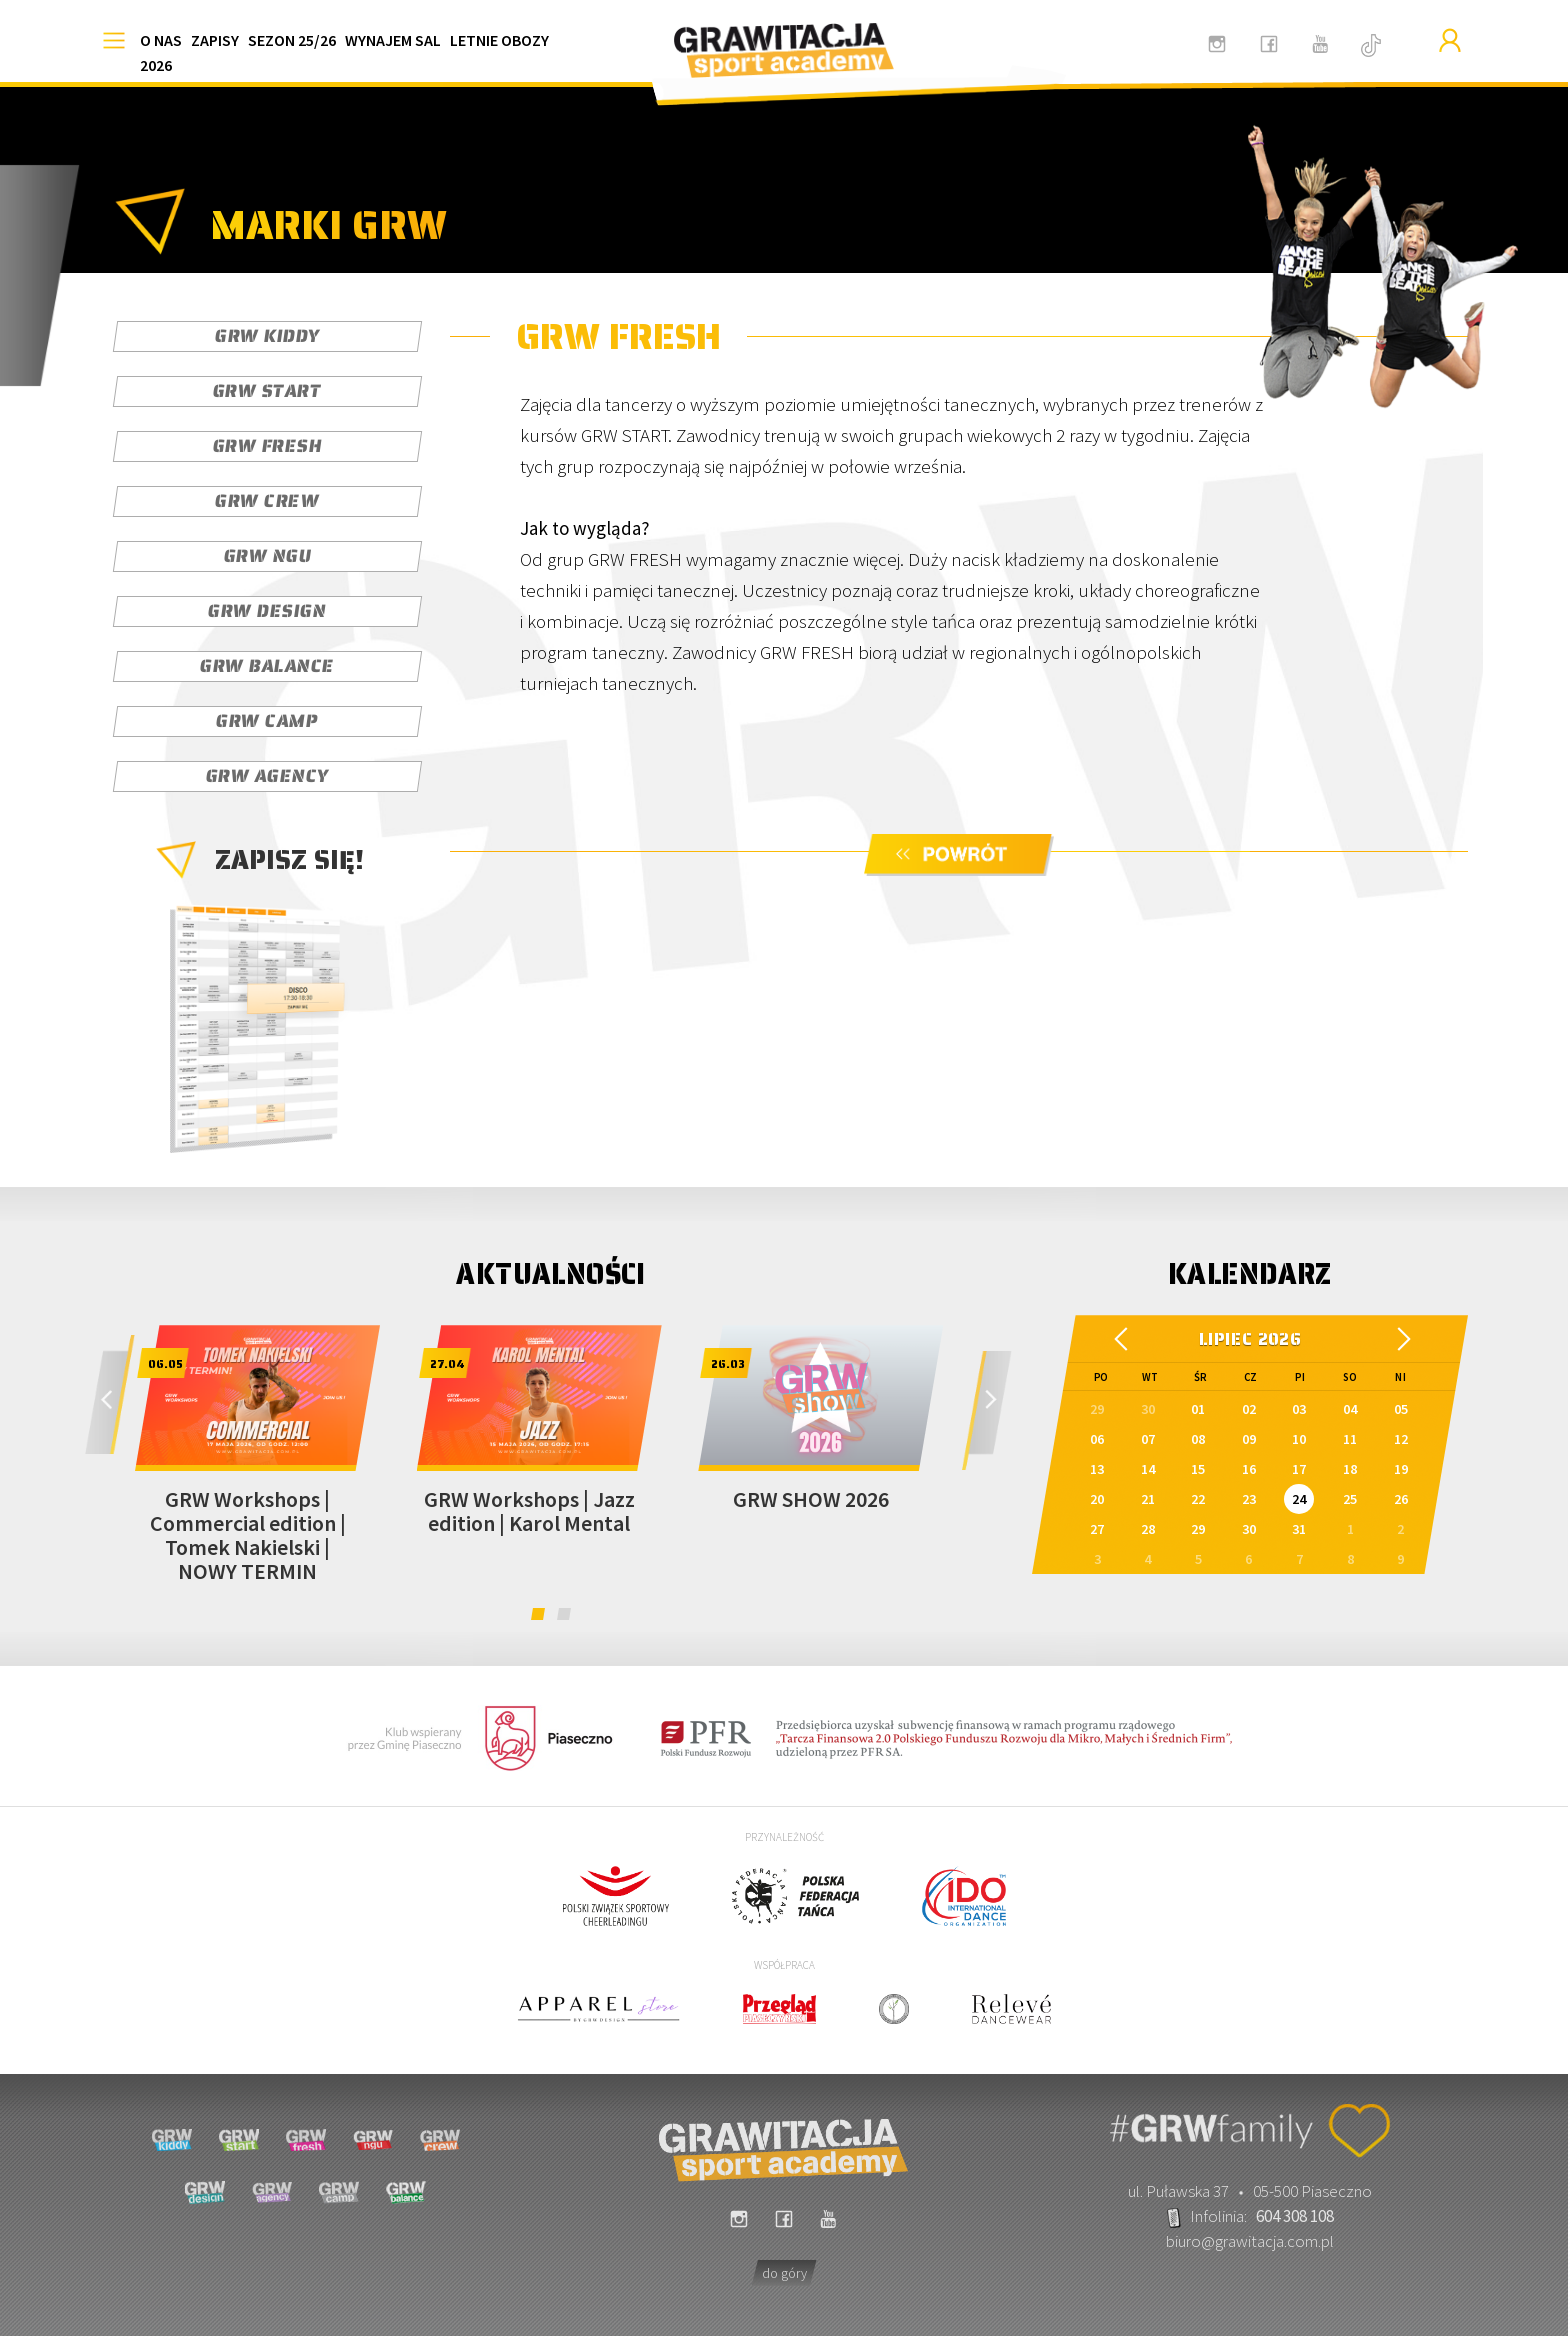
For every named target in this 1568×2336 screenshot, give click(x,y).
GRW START (267, 391)
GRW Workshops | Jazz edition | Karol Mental (529, 1511)
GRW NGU (267, 556)
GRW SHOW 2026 (811, 1499)
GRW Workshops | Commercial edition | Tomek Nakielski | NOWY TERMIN (248, 1535)
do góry (784, 2273)
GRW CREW (267, 501)
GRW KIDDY (267, 336)
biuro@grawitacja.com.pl (1250, 2241)
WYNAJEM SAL (393, 40)
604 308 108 (1295, 2216)
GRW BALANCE (267, 666)
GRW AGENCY (267, 776)
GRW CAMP (267, 721)
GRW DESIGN (267, 611)
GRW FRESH (267, 446)
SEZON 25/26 (292, 40)
